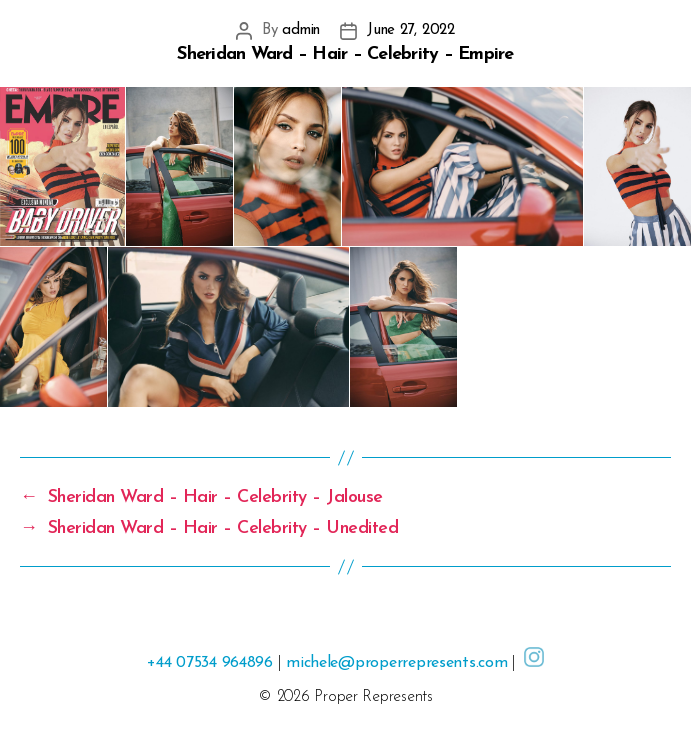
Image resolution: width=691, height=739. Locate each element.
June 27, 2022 (411, 30)
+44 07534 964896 (210, 663)
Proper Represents (373, 697)
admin (301, 30)
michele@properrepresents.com (396, 663)
